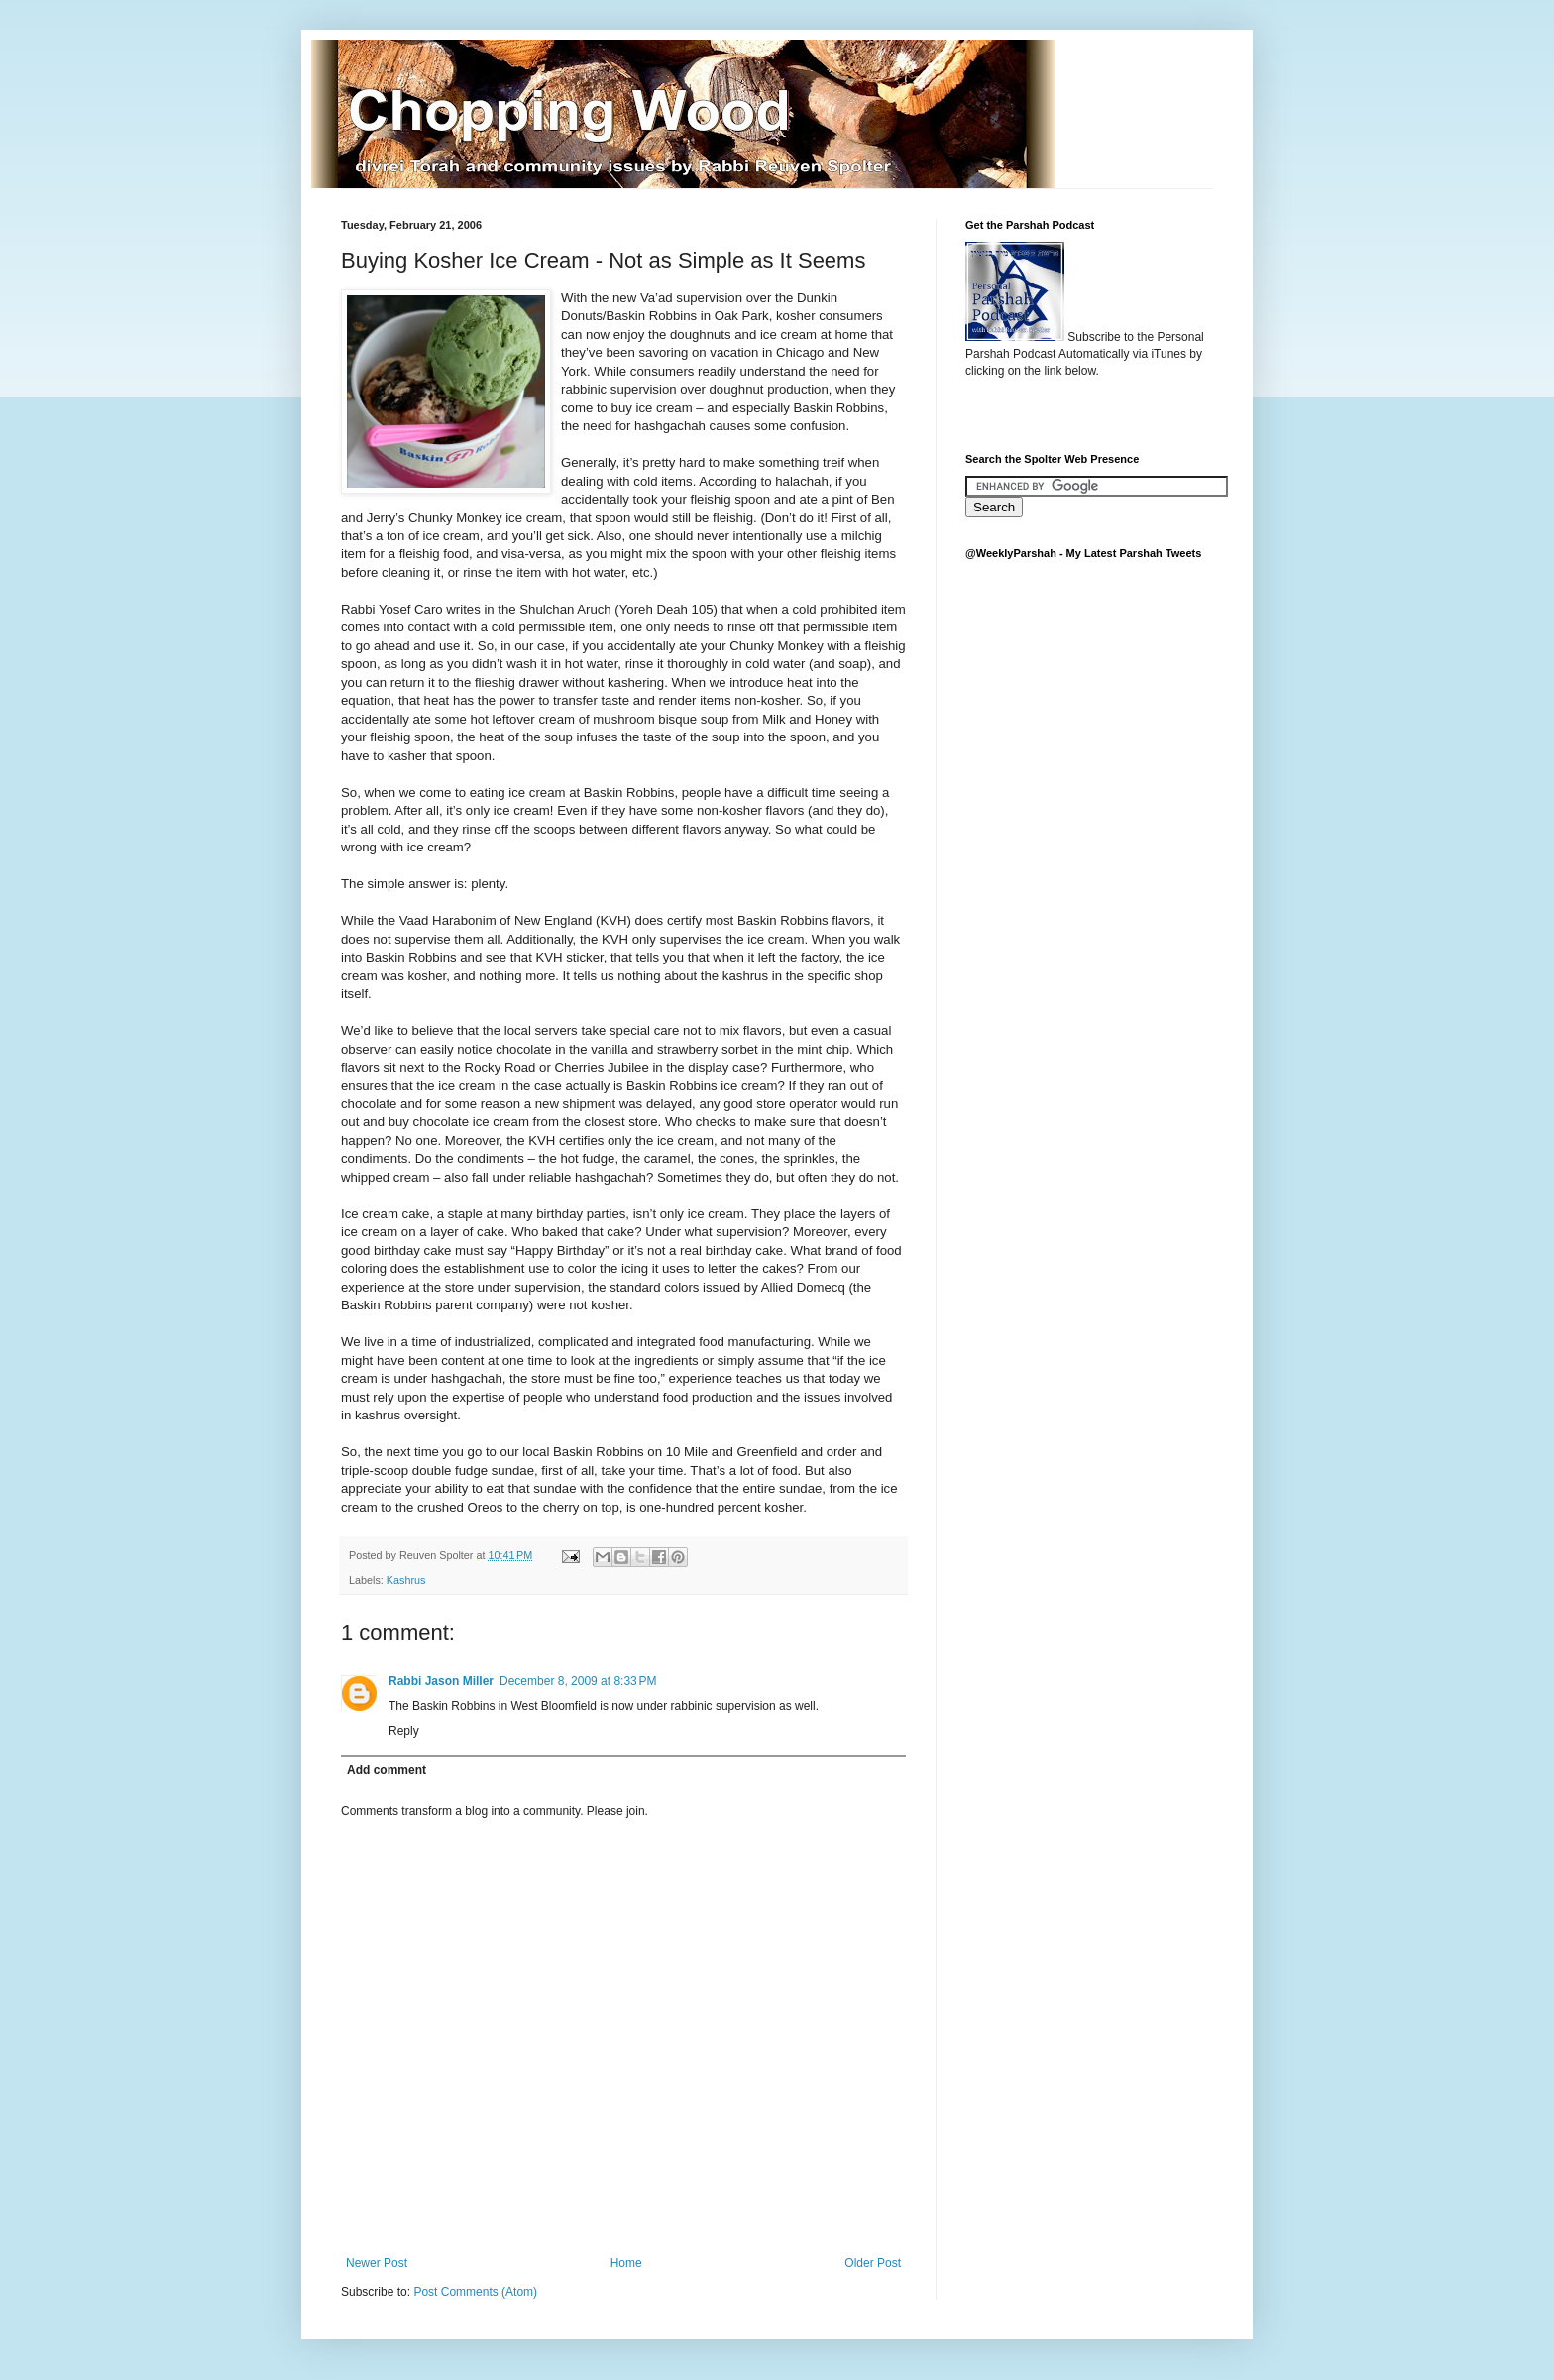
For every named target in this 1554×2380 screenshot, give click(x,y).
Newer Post (376, 2263)
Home (626, 2263)
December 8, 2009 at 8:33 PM (578, 1681)
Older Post (872, 2263)
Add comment (386, 1770)
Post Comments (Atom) (475, 2292)
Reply (403, 1731)
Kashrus (406, 1580)
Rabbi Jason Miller (441, 1681)
